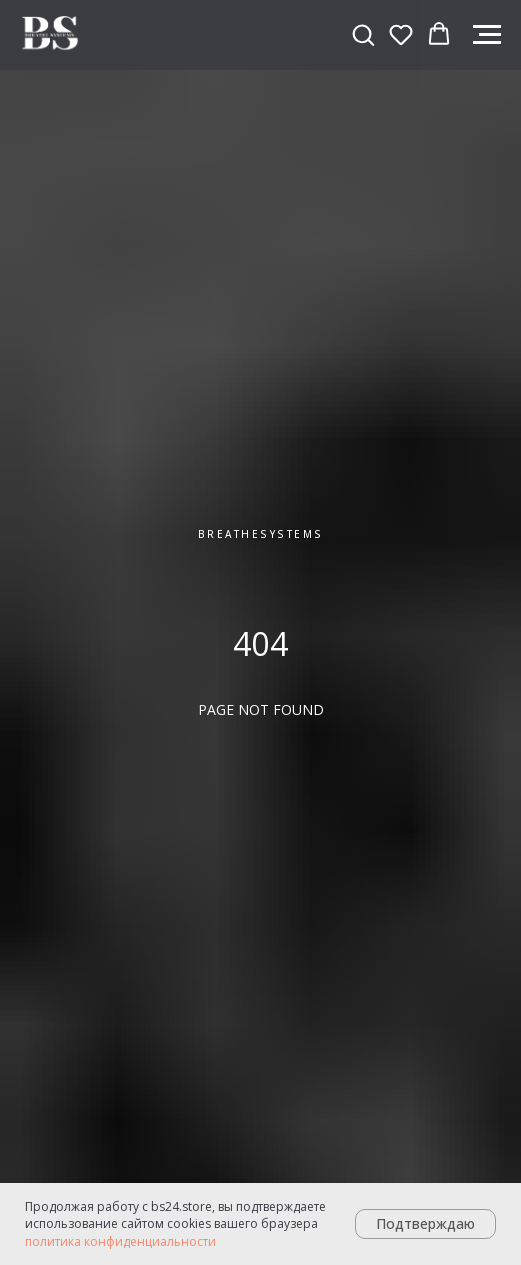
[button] (363, 34)
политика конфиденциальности (120, 1241)
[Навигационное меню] (487, 35)
